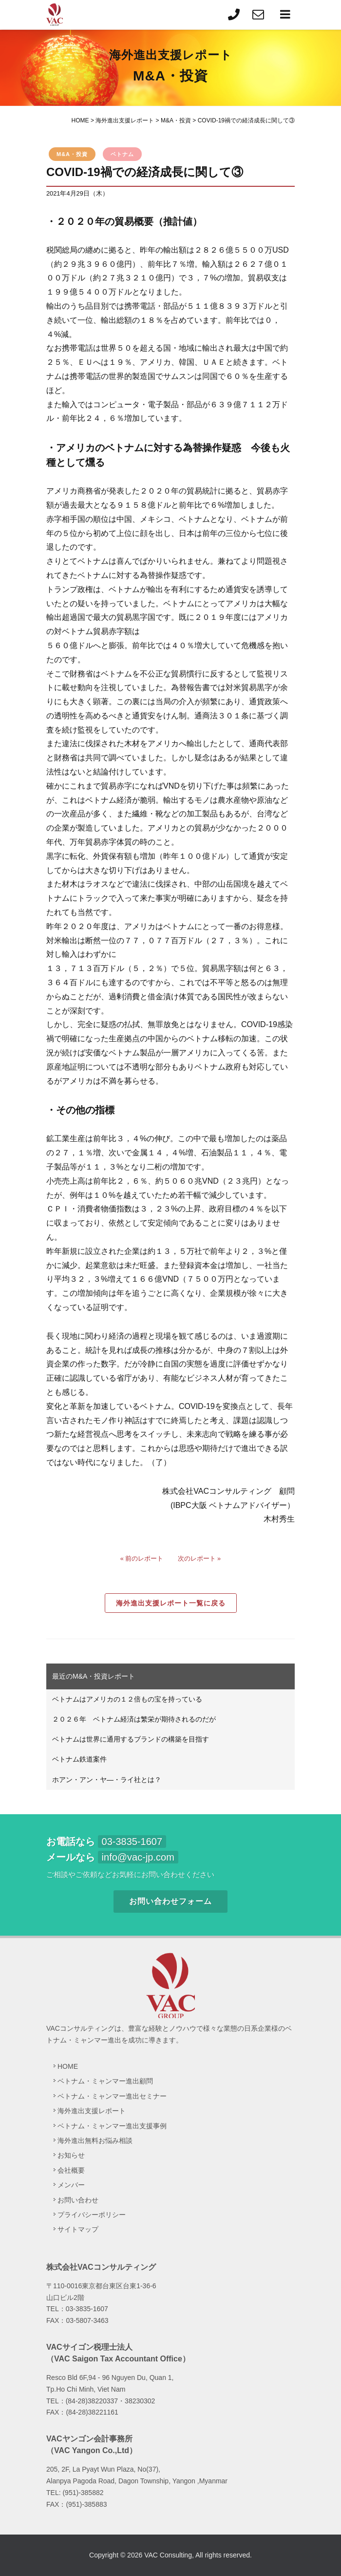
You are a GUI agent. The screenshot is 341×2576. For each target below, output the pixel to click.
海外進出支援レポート (91, 2111)
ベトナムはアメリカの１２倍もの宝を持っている (127, 1699)
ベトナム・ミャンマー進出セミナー (112, 2096)
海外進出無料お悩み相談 (95, 2140)
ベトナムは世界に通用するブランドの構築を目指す (130, 1739)
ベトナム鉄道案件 (79, 1759)
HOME (67, 2066)
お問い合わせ (77, 2200)
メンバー (71, 2185)
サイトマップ (77, 2229)
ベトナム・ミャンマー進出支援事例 (112, 2126)
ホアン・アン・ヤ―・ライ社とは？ (106, 1779)
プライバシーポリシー (91, 2215)
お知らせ (71, 2155)
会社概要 (71, 2170)
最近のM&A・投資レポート (93, 1676)
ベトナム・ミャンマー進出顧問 (105, 2081)
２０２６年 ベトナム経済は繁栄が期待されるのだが (134, 1719)
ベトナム (122, 154)
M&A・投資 (72, 154)
